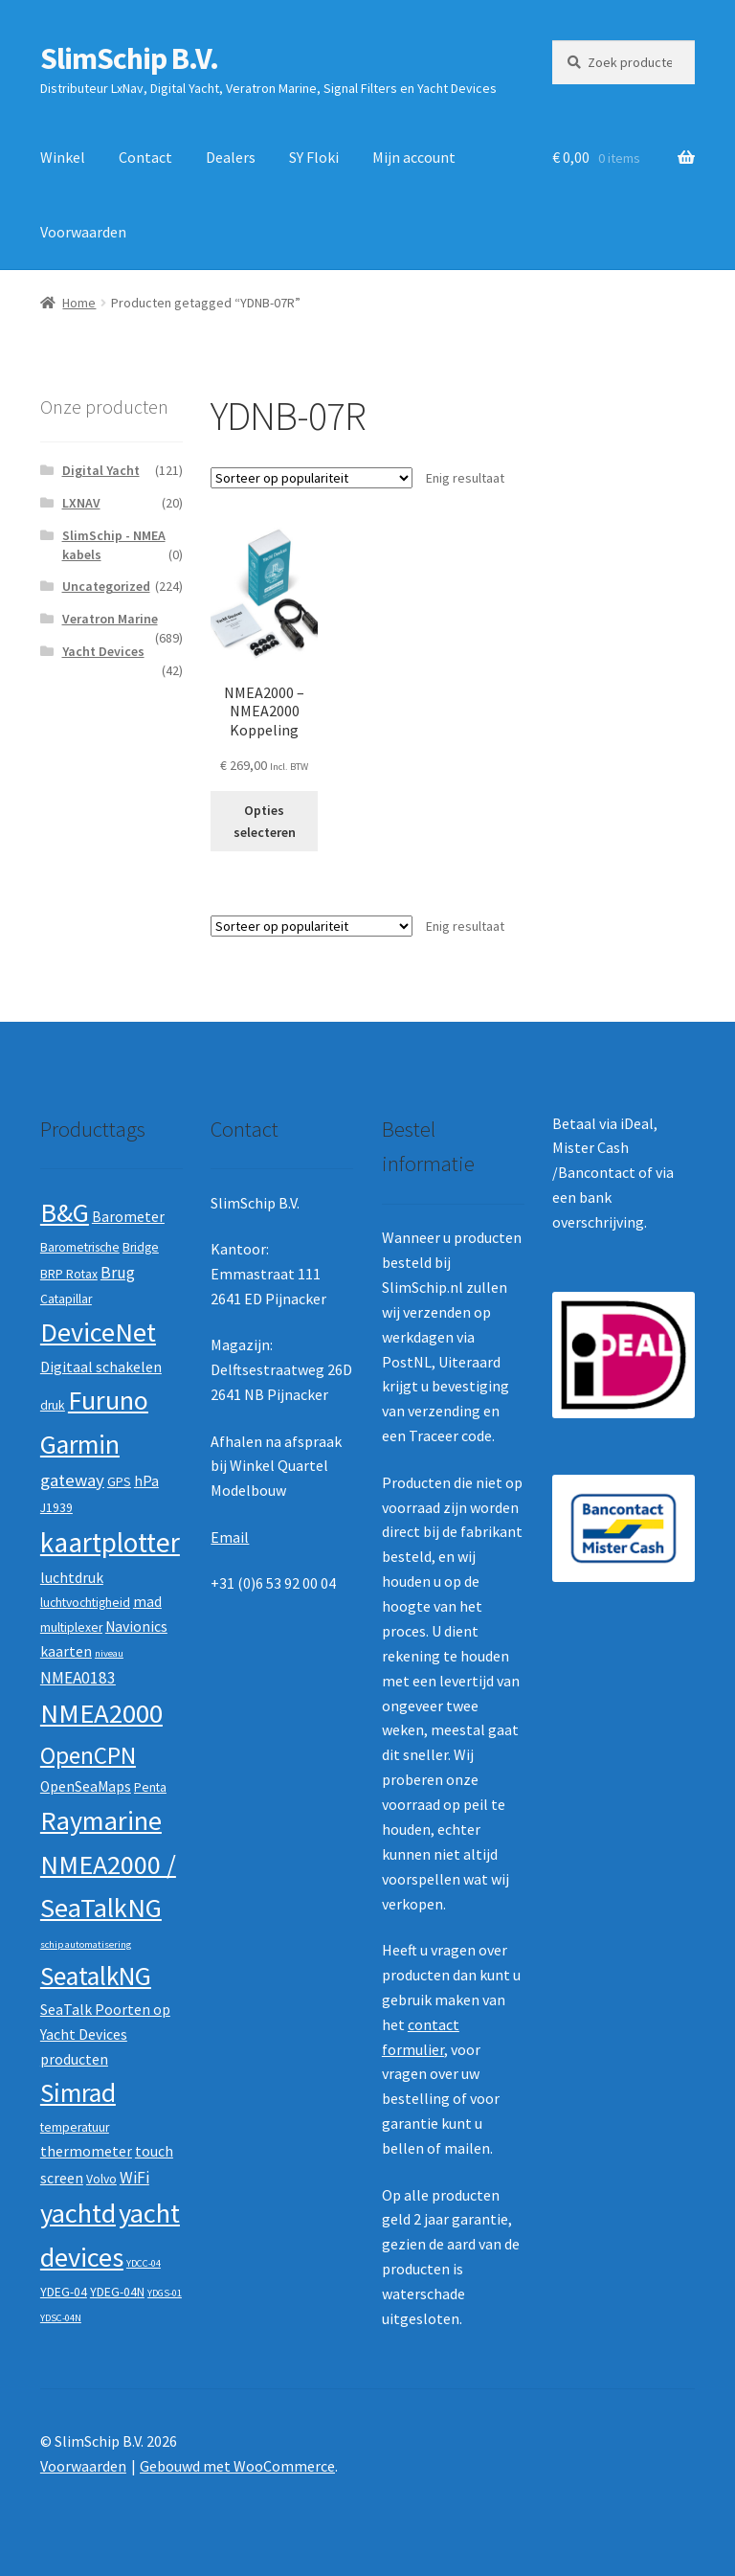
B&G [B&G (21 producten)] (64, 1212)
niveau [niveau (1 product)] (109, 1653)
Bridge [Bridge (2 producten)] (140, 1247)
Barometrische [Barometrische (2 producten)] (80, 1247)
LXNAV (81, 502)
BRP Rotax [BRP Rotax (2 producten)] (69, 1274)
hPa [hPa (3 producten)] (146, 1481)
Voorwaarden (83, 231)
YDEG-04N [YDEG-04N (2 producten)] (117, 2292)
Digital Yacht (101, 470)
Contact (145, 157)
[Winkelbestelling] (311, 477)
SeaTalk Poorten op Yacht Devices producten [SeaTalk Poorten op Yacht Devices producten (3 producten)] (105, 2034)
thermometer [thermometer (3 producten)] (86, 2151)
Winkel (62, 157)
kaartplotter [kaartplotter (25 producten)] (110, 1542)
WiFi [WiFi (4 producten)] (134, 2177)
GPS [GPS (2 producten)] (119, 1482)
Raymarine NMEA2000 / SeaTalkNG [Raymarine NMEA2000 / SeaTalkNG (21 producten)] (108, 1864)
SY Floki (314, 157)
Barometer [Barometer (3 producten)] (128, 1217)
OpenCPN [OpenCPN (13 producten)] (88, 1755)
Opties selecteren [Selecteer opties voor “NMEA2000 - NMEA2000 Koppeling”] (265, 821)
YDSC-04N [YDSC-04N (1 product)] (60, 2318)
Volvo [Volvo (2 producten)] (101, 2179)
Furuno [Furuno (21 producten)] (108, 1400)
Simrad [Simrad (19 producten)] (78, 2093)
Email (230, 1537)
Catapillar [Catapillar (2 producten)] (66, 1299)
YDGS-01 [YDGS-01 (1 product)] (164, 2293)
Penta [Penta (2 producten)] (150, 1787)
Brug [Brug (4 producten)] (117, 1272)
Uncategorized (106, 586)
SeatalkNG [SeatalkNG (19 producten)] (95, 1976)
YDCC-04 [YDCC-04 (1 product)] (143, 2263)
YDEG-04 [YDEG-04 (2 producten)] (63, 2292)
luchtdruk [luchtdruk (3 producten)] (71, 1578)
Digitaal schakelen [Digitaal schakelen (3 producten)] (101, 1367)
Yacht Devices (103, 651)
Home (79, 302)
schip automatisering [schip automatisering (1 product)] (85, 1944)
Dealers (231, 157)
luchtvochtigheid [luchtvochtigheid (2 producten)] (85, 1602)
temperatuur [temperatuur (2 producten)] (74, 2127)
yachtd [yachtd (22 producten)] (78, 2213)
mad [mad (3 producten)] (147, 1602)
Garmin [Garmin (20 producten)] (80, 1444)
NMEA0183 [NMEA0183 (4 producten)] (78, 1677)
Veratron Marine (110, 618)
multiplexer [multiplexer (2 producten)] (71, 1627)
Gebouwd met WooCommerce (237, 2465)
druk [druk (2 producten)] (52, 1405)
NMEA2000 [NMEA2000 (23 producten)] (101, 1713)
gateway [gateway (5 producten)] (72, 1480)
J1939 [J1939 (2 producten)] (56, 1508)
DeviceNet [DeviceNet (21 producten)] (98, 1332)
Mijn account (414, 157)
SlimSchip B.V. (129, 58)
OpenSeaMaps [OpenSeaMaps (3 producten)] (85, 1786)
